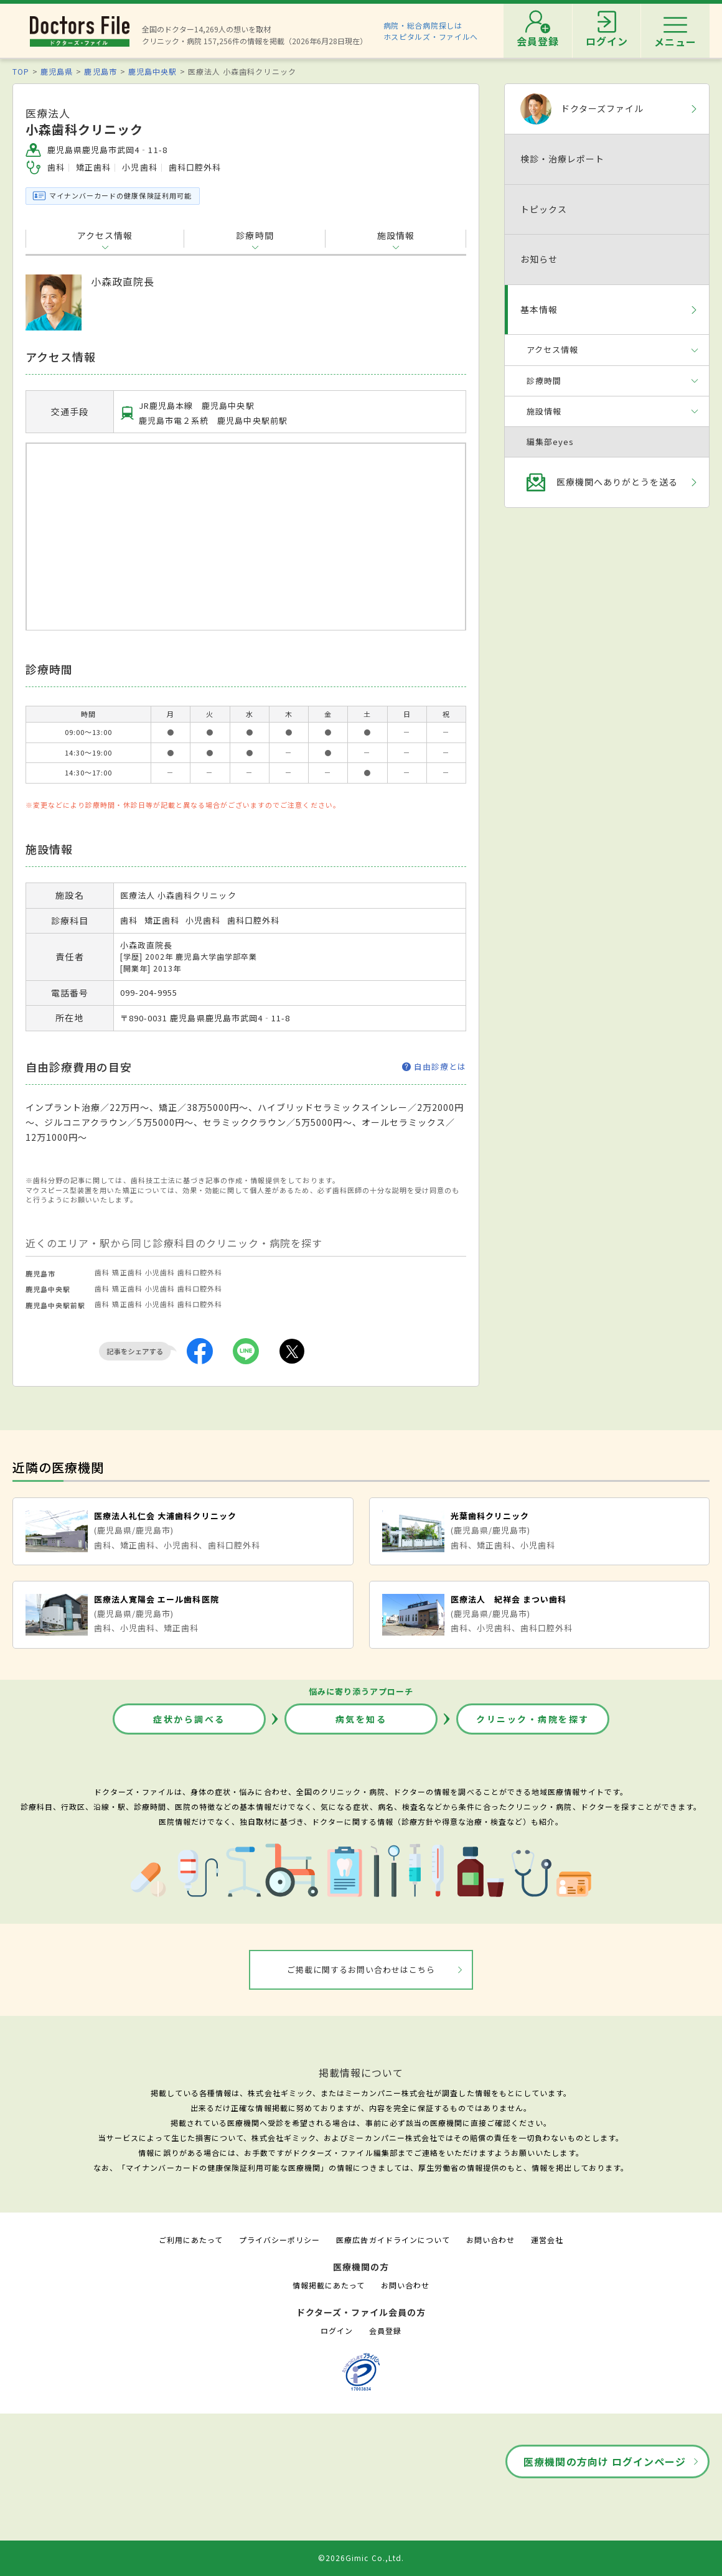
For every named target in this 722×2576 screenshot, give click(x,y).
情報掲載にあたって (329, 2285)
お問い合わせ (490, 2239)
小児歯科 (160, 1272)
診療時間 (254, 235)
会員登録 (385, 2330)
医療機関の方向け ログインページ (604, 2461)
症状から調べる (189, 1719)
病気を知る (361, 1719)
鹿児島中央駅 (152, 71)
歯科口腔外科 (199, 1272)
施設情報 (396, 235)
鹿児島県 (56, 71)
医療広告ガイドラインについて (393, 2239)
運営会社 (547, 2239)
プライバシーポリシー (279, 2239)
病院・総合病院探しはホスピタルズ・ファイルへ (431, 31)
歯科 (102, 1272)
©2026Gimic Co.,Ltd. (361, 2557)
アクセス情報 (105, 235)
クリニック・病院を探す (532, 1719)
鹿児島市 (100, 71)
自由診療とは (434, 1066)
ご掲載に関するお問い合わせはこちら (361, 1969)
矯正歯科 (127, 1272)
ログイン (337, 2330)
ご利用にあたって (191, 2239)
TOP (20, 71)
